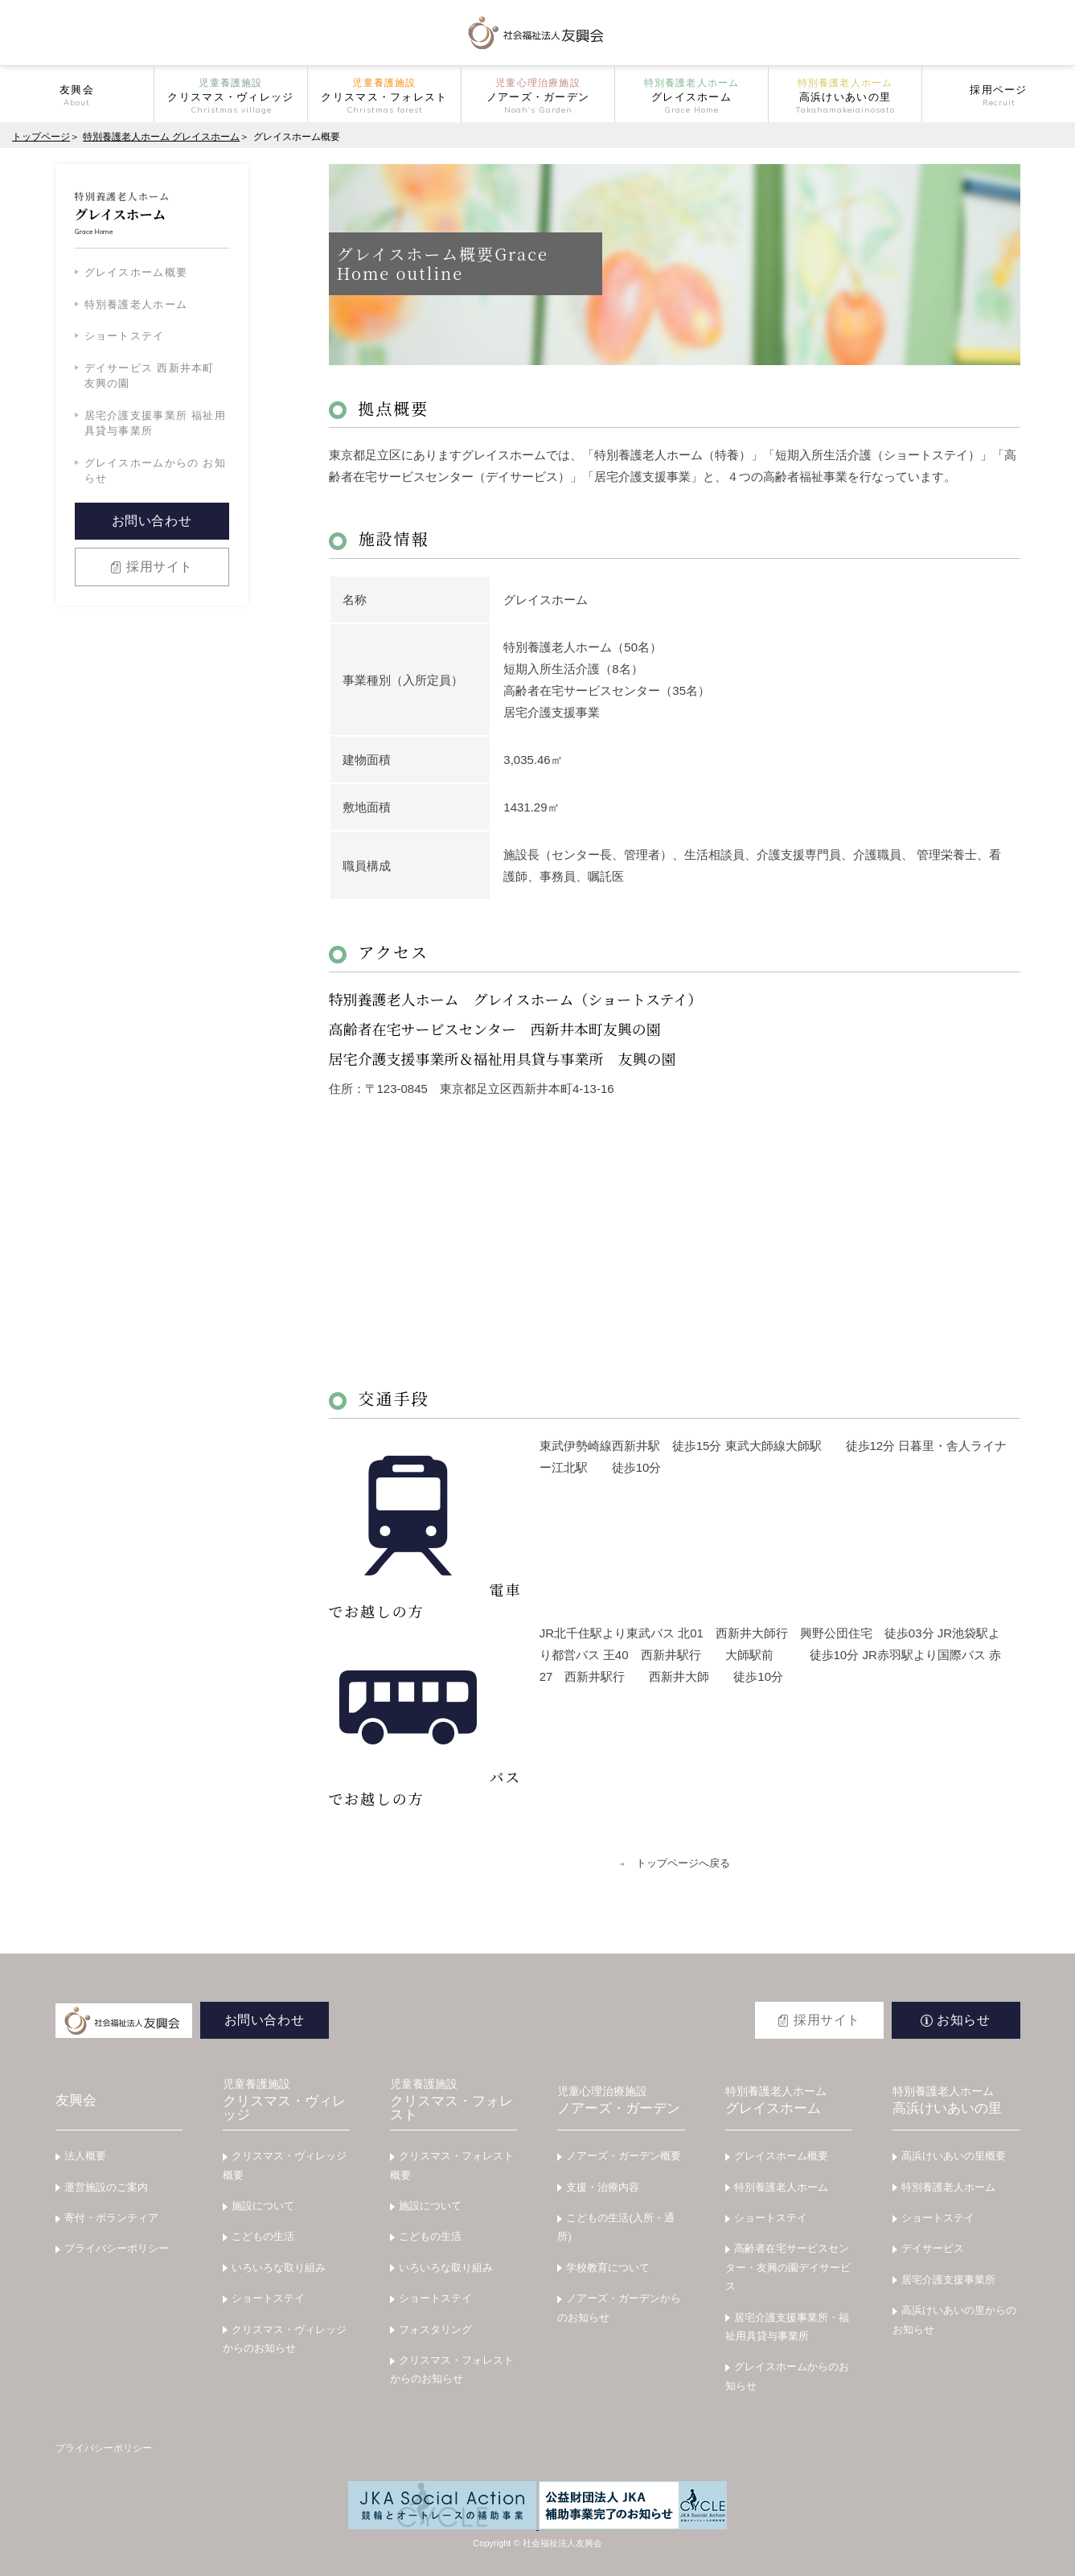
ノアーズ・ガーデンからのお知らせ (619, 2307)
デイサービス (932, 2248)
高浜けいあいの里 (956, 2100)
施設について (263, 2206)
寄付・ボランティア (111, 2218)
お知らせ (964, 2020)
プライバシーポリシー (116, 2248)
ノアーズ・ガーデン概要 (623, 2156)
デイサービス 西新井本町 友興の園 (149, 376)
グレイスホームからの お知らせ (155, 471)
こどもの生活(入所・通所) (615, 2227)
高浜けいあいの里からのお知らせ (954, 2319)
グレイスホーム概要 (136, 272)
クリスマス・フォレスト (453, 2100)
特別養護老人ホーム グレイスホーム (161, 136)
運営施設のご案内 (106, 2187)
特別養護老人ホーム (136, 304)
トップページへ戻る (683, 1863)
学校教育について (608, 2268)
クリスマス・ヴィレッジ (286, 2100)
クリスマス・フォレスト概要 (452, 2165)
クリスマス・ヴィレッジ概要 (285, 2165)
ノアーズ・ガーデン (620, 2100)
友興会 (75, 2100)
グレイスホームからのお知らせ (787, 2375)
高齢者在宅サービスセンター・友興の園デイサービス (788, 2267)
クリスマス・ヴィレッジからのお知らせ (285, 2338)
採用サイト (159, 566)
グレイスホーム (788, 2100)
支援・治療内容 (602, 2187)
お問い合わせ (152, 521)
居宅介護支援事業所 (948, 2280)
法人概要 (85, 2156)
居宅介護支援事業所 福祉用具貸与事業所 (155, 423)
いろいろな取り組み (279, 2268)
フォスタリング (435, 2329)
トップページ (41, 136)
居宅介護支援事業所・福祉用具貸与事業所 (787, 2326)
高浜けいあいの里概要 (953, 2156)
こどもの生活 (263, 2236)
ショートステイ (124, 336)
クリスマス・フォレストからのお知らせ (452, 2369)
